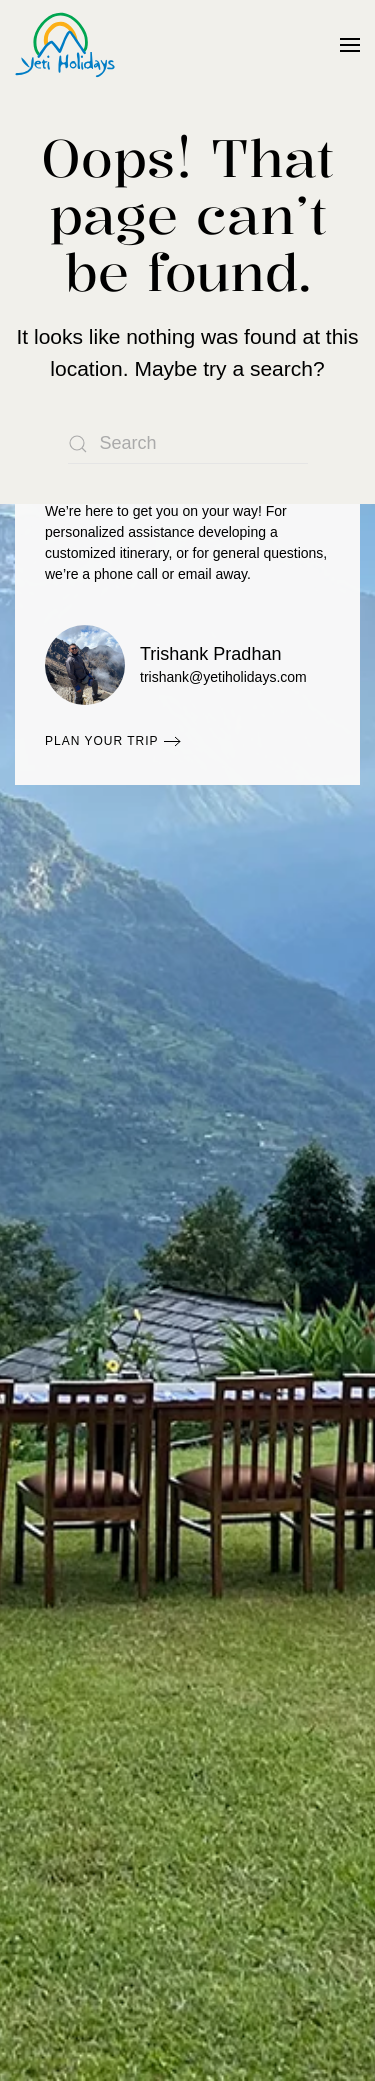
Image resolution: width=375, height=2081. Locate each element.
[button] (350, 45)
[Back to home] (65, 45)
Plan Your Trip (102, 741)
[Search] (188, 444)
